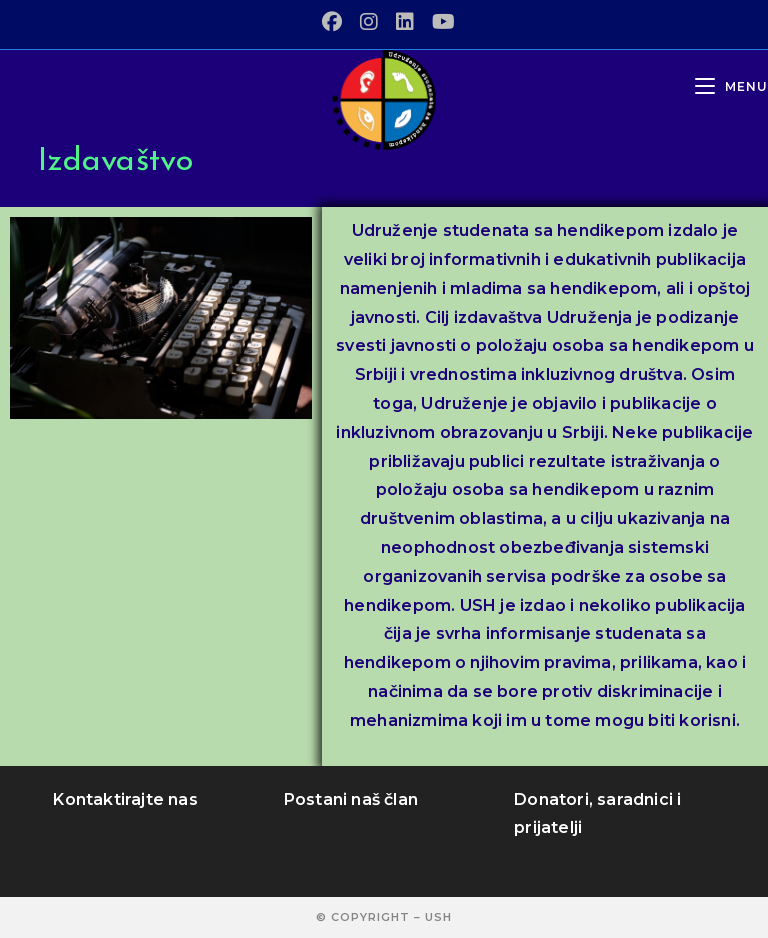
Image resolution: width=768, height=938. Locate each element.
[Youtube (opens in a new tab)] (439, 22)
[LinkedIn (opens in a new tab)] (405, 22)
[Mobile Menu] (731, 86)
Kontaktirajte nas (125, 799)
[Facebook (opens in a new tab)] (332, 22)
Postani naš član (351, 799)
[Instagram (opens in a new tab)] (369, 22)
